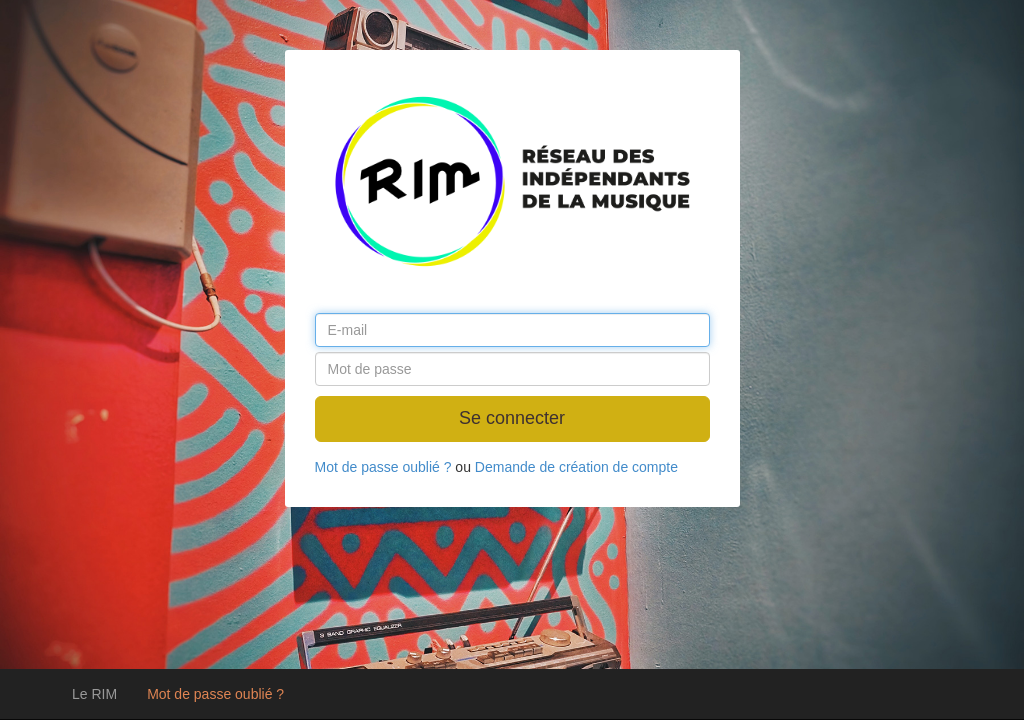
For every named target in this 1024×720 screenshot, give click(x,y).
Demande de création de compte (576, 467)
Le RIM (94, 694)
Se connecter (512, 418)
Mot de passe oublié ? (215, 694)
